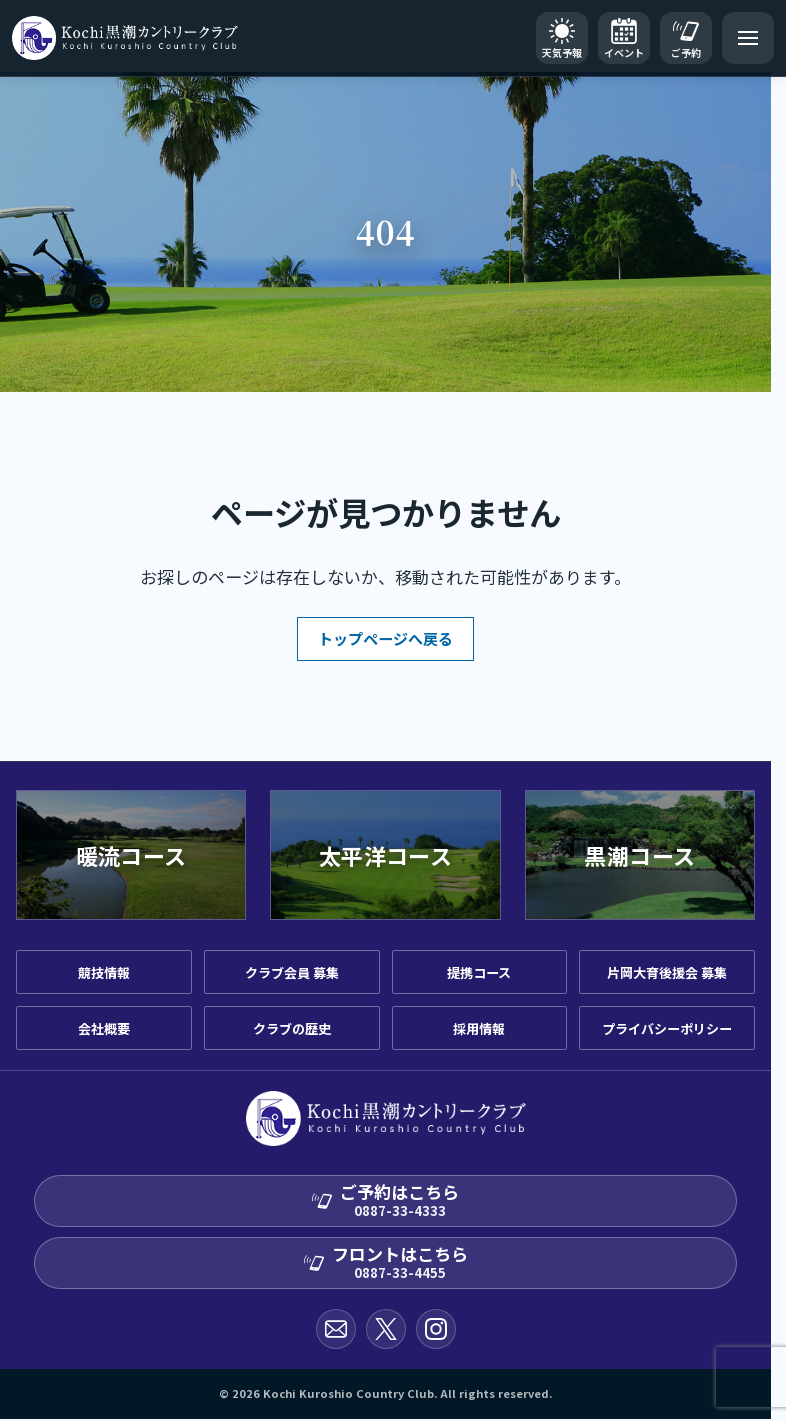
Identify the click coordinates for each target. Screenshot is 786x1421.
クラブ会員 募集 (292, 972)
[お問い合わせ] (336, 1329)
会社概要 (104, 1028)
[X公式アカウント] (386, 1329)
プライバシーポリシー (667, 1028)
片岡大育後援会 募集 (667, 972)
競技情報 (104, 972)
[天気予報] (562, 38)
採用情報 (479, 1028)
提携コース (479, 972)
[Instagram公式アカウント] (436, 1329)
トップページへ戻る (385, 638)
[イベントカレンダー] (624, 38)
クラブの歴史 (292, 1028)
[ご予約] (686, 38)
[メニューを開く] (748, 38)
